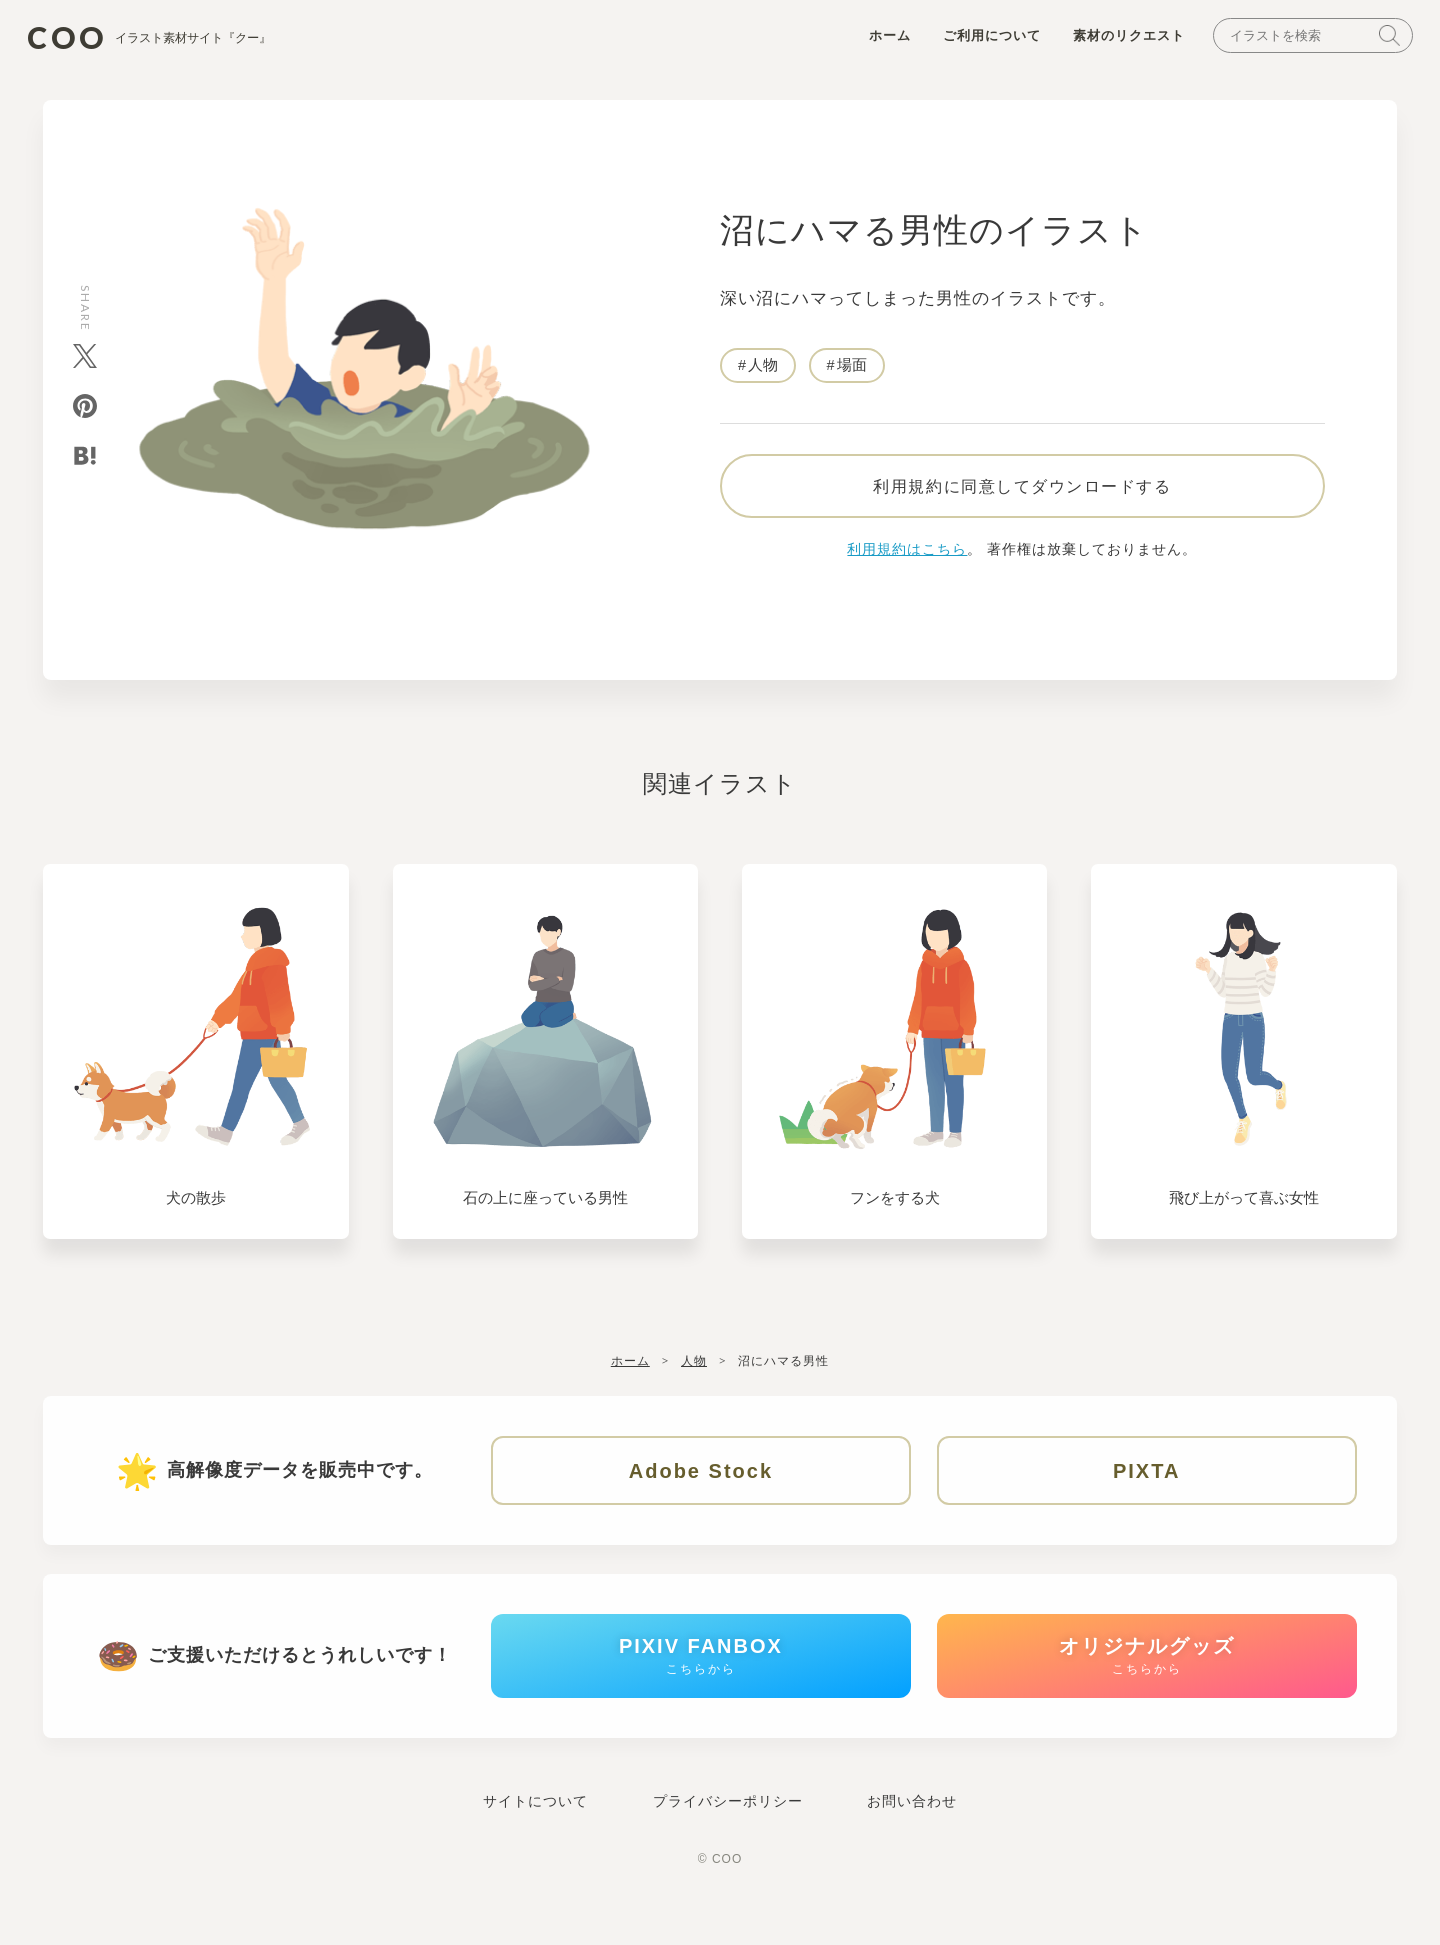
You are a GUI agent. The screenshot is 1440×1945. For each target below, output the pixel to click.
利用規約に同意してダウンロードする (1022, 501)
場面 (852, 371)
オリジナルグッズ (1147, 1683)
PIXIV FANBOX (701, 1683)
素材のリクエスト (1116, 41)
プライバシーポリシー (728, 1835)
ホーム (877, 41)
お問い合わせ (912, 1835)
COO (168, 40)
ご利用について (979, 41)
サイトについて (535, 1835)
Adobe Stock (701, 1487)
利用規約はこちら (907, 565)
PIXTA (1146, 1487)
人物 (763, 371)
